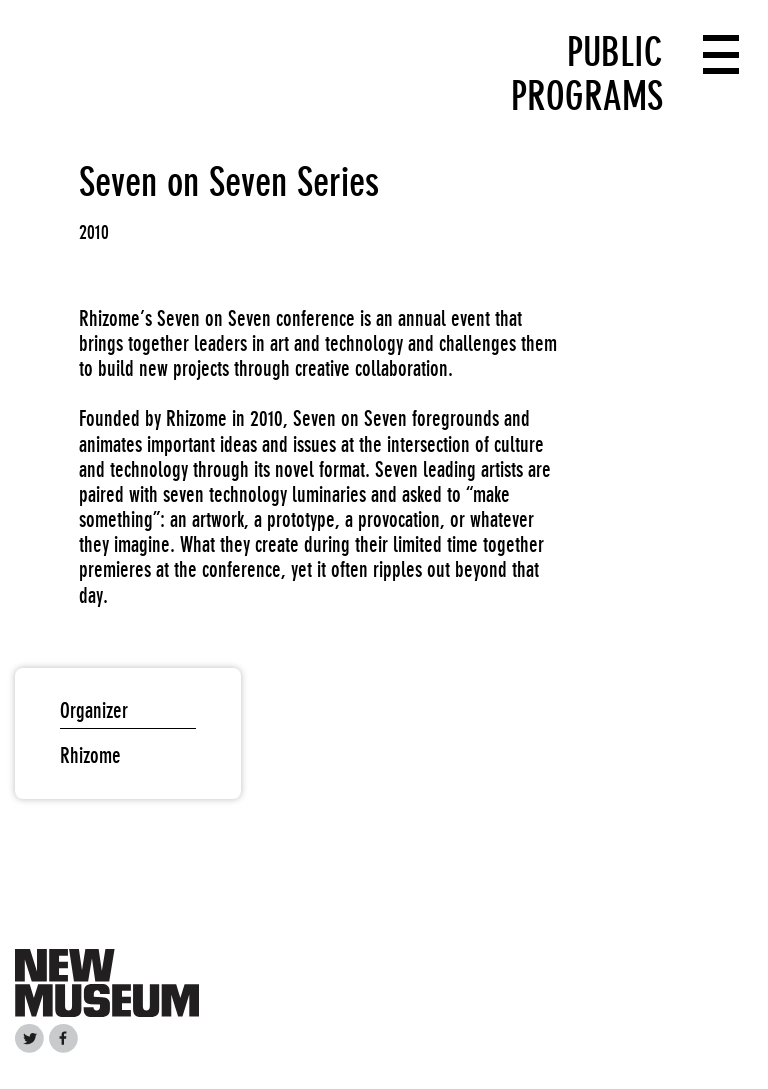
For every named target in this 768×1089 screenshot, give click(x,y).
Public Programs (587, 74)
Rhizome (90, 755)
